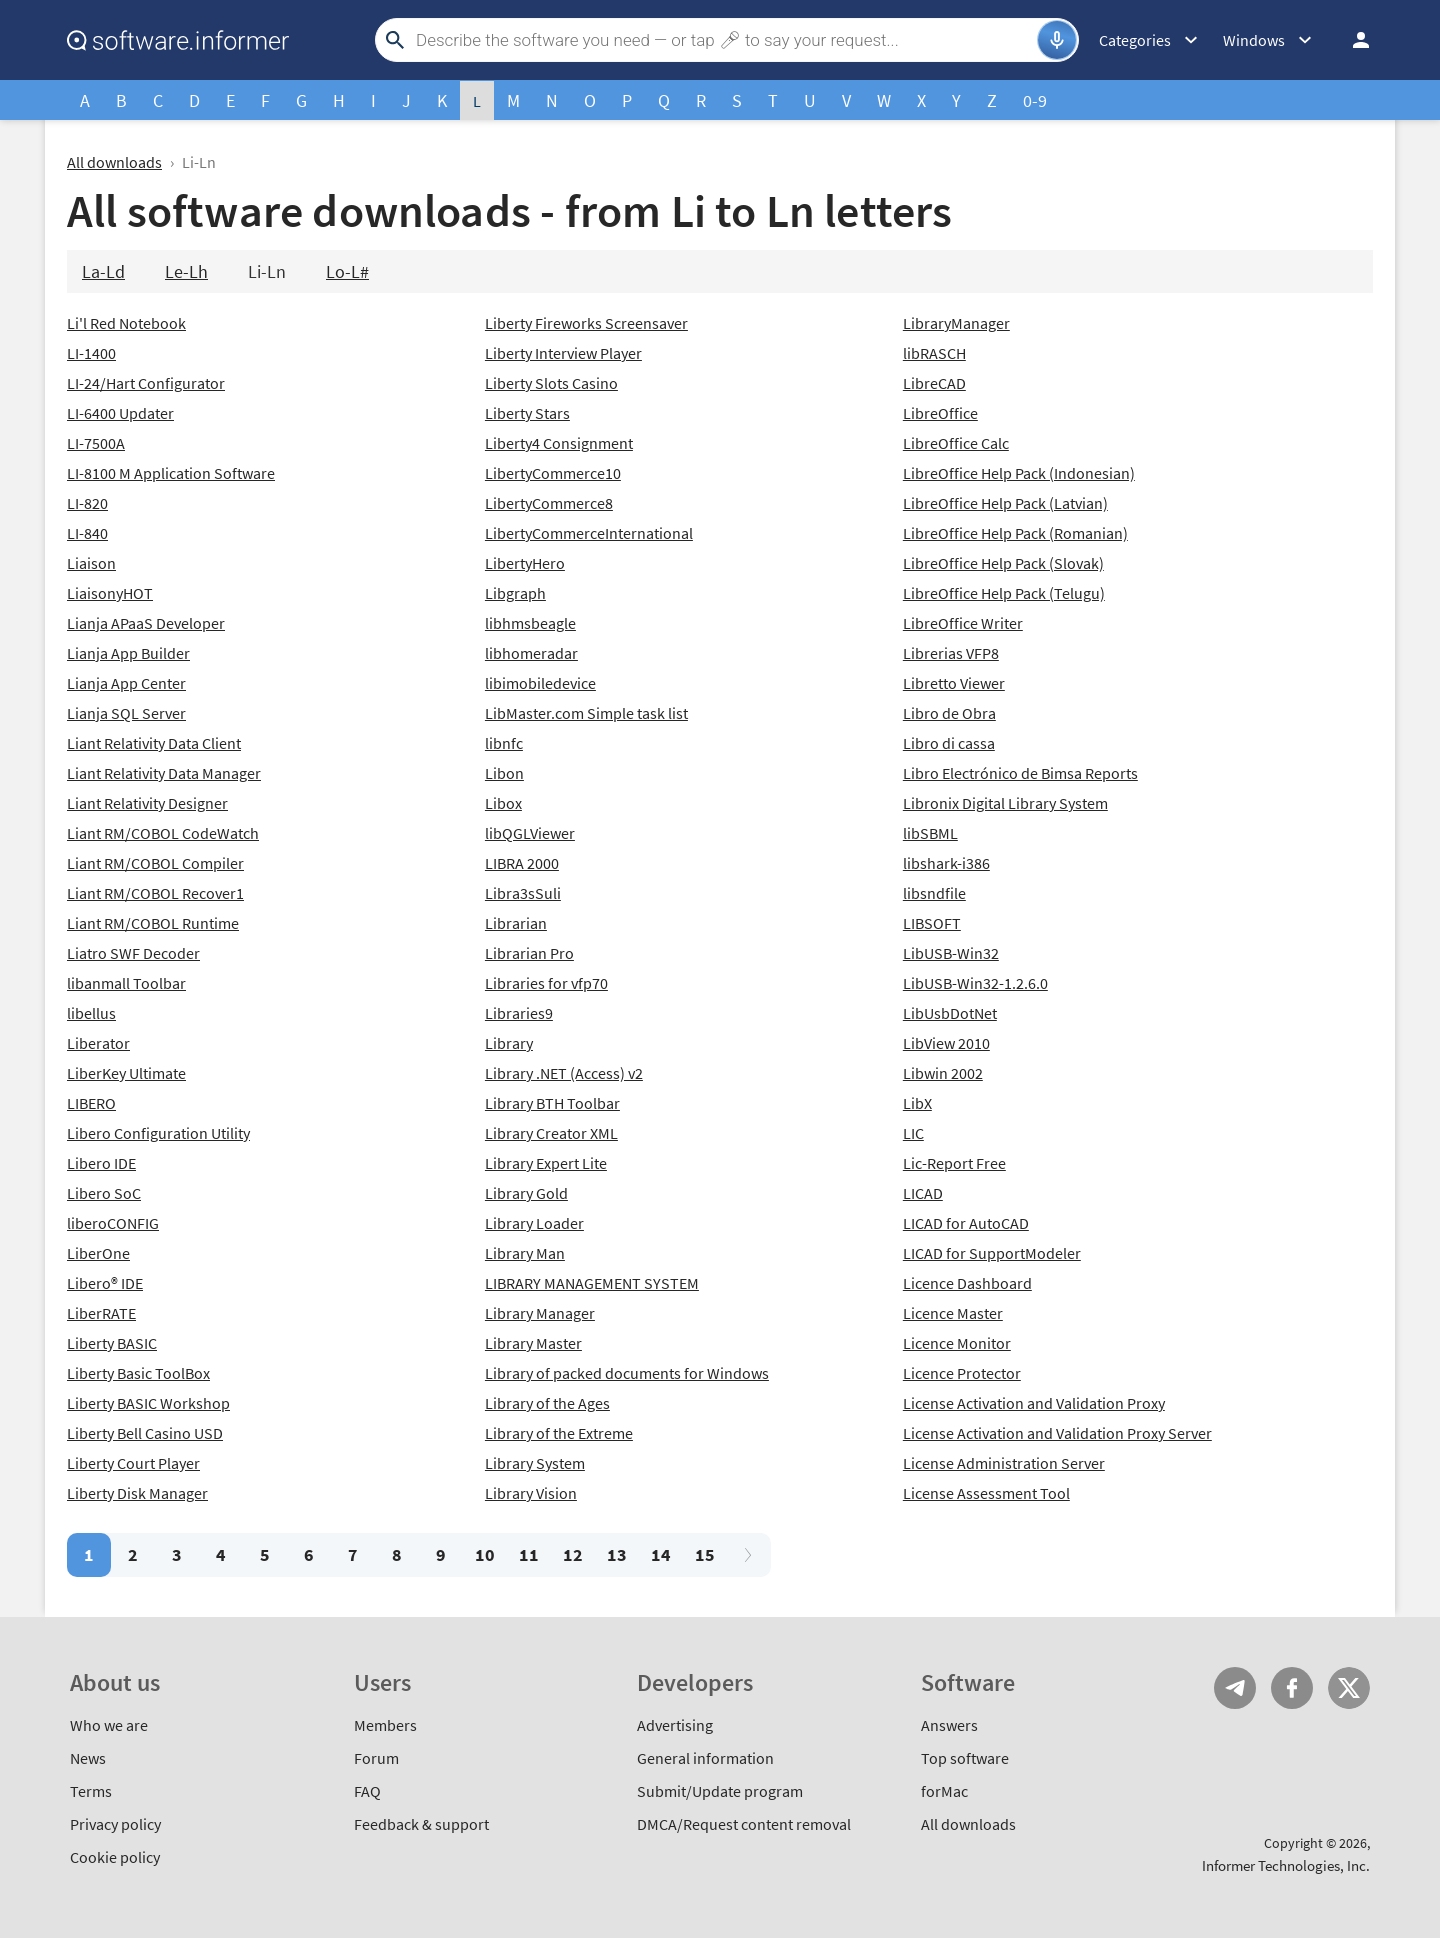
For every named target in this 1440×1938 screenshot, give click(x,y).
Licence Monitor (957, 1343)
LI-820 (87, 503)
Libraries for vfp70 (546, 983)
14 (661, 1554)
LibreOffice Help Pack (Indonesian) (1019, 473)
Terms (91, 1791)
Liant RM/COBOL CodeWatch (163, 833)
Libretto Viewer (954, 683)
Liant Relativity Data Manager (164, 773)
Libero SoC (104, 1193)
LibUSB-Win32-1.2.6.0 (975, 983)
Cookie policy (115, 1857)
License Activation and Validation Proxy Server (1057, 1433)
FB (1292, 1688)
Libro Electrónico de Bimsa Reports (1020, 773)
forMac (944, 1791)
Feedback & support (421, 1824)
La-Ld (103, 271)
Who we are (109, 1725)
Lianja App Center (126, 683)
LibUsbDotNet (950, 1013)
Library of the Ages (547, 1403)
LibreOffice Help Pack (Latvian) (1005, 503)
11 (529, 1554)
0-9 (1035, 100)
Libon (504, 773)
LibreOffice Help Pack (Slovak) (1003, 563)
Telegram (1235, 1688)
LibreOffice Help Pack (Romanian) (1015, 533)
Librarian (516, 923)
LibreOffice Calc (956, 443)
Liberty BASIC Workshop (148, 1403)
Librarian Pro (529, 953)
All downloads (114, 162)
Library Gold (526, 1193)
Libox (503, 803)
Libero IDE (101, 1163)
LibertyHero (525, 563)
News (88, 1758)
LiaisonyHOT (110, 593)
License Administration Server (1004, 1463)
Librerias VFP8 (951, 653)
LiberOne (98, 1253)
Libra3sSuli (523, 893)
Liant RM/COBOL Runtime (153, 923)
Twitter (1349, 1688)
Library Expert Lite (546, 1163)
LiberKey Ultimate (126, 1073)
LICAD (923, 1193)
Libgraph (515, 593)
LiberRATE (101, 1313)
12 (573, 1554)
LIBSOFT (932, 923)
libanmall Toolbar (126, 983)
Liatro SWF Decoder (133, 953)
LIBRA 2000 (522, 863)
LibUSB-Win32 (951, 953)
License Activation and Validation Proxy (1034, 1403)
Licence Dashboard (967, 1283)
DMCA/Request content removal (744, 1824)
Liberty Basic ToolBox (138, 1373)
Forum (376, 1758)
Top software (965, 1758)
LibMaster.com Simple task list (586, 713)
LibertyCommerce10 (553, 473)
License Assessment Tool (986, 1493)
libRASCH (934, 353)
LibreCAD (934, 383)
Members (385, 1725)
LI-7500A (96, 443)
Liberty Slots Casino (551, 383)
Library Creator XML (551, 1133)
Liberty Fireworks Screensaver (586, 323)
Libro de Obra (949, 713)
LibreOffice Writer (963, 623)
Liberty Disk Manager (137, 1493)
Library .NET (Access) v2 (564, 1073)
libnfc (504, 743)
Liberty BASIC (112, 1343)
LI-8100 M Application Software (171, 473)
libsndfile (934, 893)
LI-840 (87, 533)
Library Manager (540, 1313)
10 (485, 1554)
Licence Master (953, 1313)
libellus (91, 1013)
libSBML (930, 833)
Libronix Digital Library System (1005, 803)
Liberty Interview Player (563, 353)
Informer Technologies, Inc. (1286, 1865)
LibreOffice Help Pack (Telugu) (1004, 593)
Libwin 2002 (943, 1073)
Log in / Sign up (1352, 40)
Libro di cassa (949, 743)
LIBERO (91, 1103)
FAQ (367, 1791)
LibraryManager (956, 323)
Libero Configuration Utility (158, 1133)
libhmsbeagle (530, 623)
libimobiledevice (540, 683)
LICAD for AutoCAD (966, 1223)
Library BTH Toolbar (552, 1103)
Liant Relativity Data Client (154, 743)
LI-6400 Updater (120, 413)
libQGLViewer (530, 833)
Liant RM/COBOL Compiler (155, 863)
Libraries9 (519, 1013)
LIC (913, 1133)
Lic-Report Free (954, 1163)
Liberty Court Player (133, 1463)
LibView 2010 (946, 1043)
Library (509, 1043)
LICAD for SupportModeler (992, 1253)
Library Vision (531, 1493)
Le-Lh (186, 271)
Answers (949, 1725)
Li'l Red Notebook (126, 323)
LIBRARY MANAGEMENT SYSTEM (592, 1283)
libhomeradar (531, 653)
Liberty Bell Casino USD (145, 1433)
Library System (535, 1463)
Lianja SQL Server (126, 713)
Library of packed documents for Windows (627, 1373)
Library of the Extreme (559, 1433)
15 (705, 1554)
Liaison (91, 563)
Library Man (525, 1253)
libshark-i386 (946, 863)
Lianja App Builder (128, 653)
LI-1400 (91, 353)
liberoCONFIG (113, 1223)
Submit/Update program (720, 1791)
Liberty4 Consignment (559, 443)
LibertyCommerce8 (549, 503)
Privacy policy (115, 1824)
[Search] (724, 40)
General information (705, 1758)
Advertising (675, 1725)
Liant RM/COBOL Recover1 (155, 893)
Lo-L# (347, 271)
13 (617, 1554)
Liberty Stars (527, 413)
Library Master (533, 1343)
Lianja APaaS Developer (146, 623)
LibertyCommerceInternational (589, 533)
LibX (917, 1103)
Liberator (98, 1043)
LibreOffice (940, 413)
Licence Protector (962, 1373)
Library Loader (534, 1223)
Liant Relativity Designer (147, 803)
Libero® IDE (105, 1283)
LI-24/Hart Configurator (146, 383)
